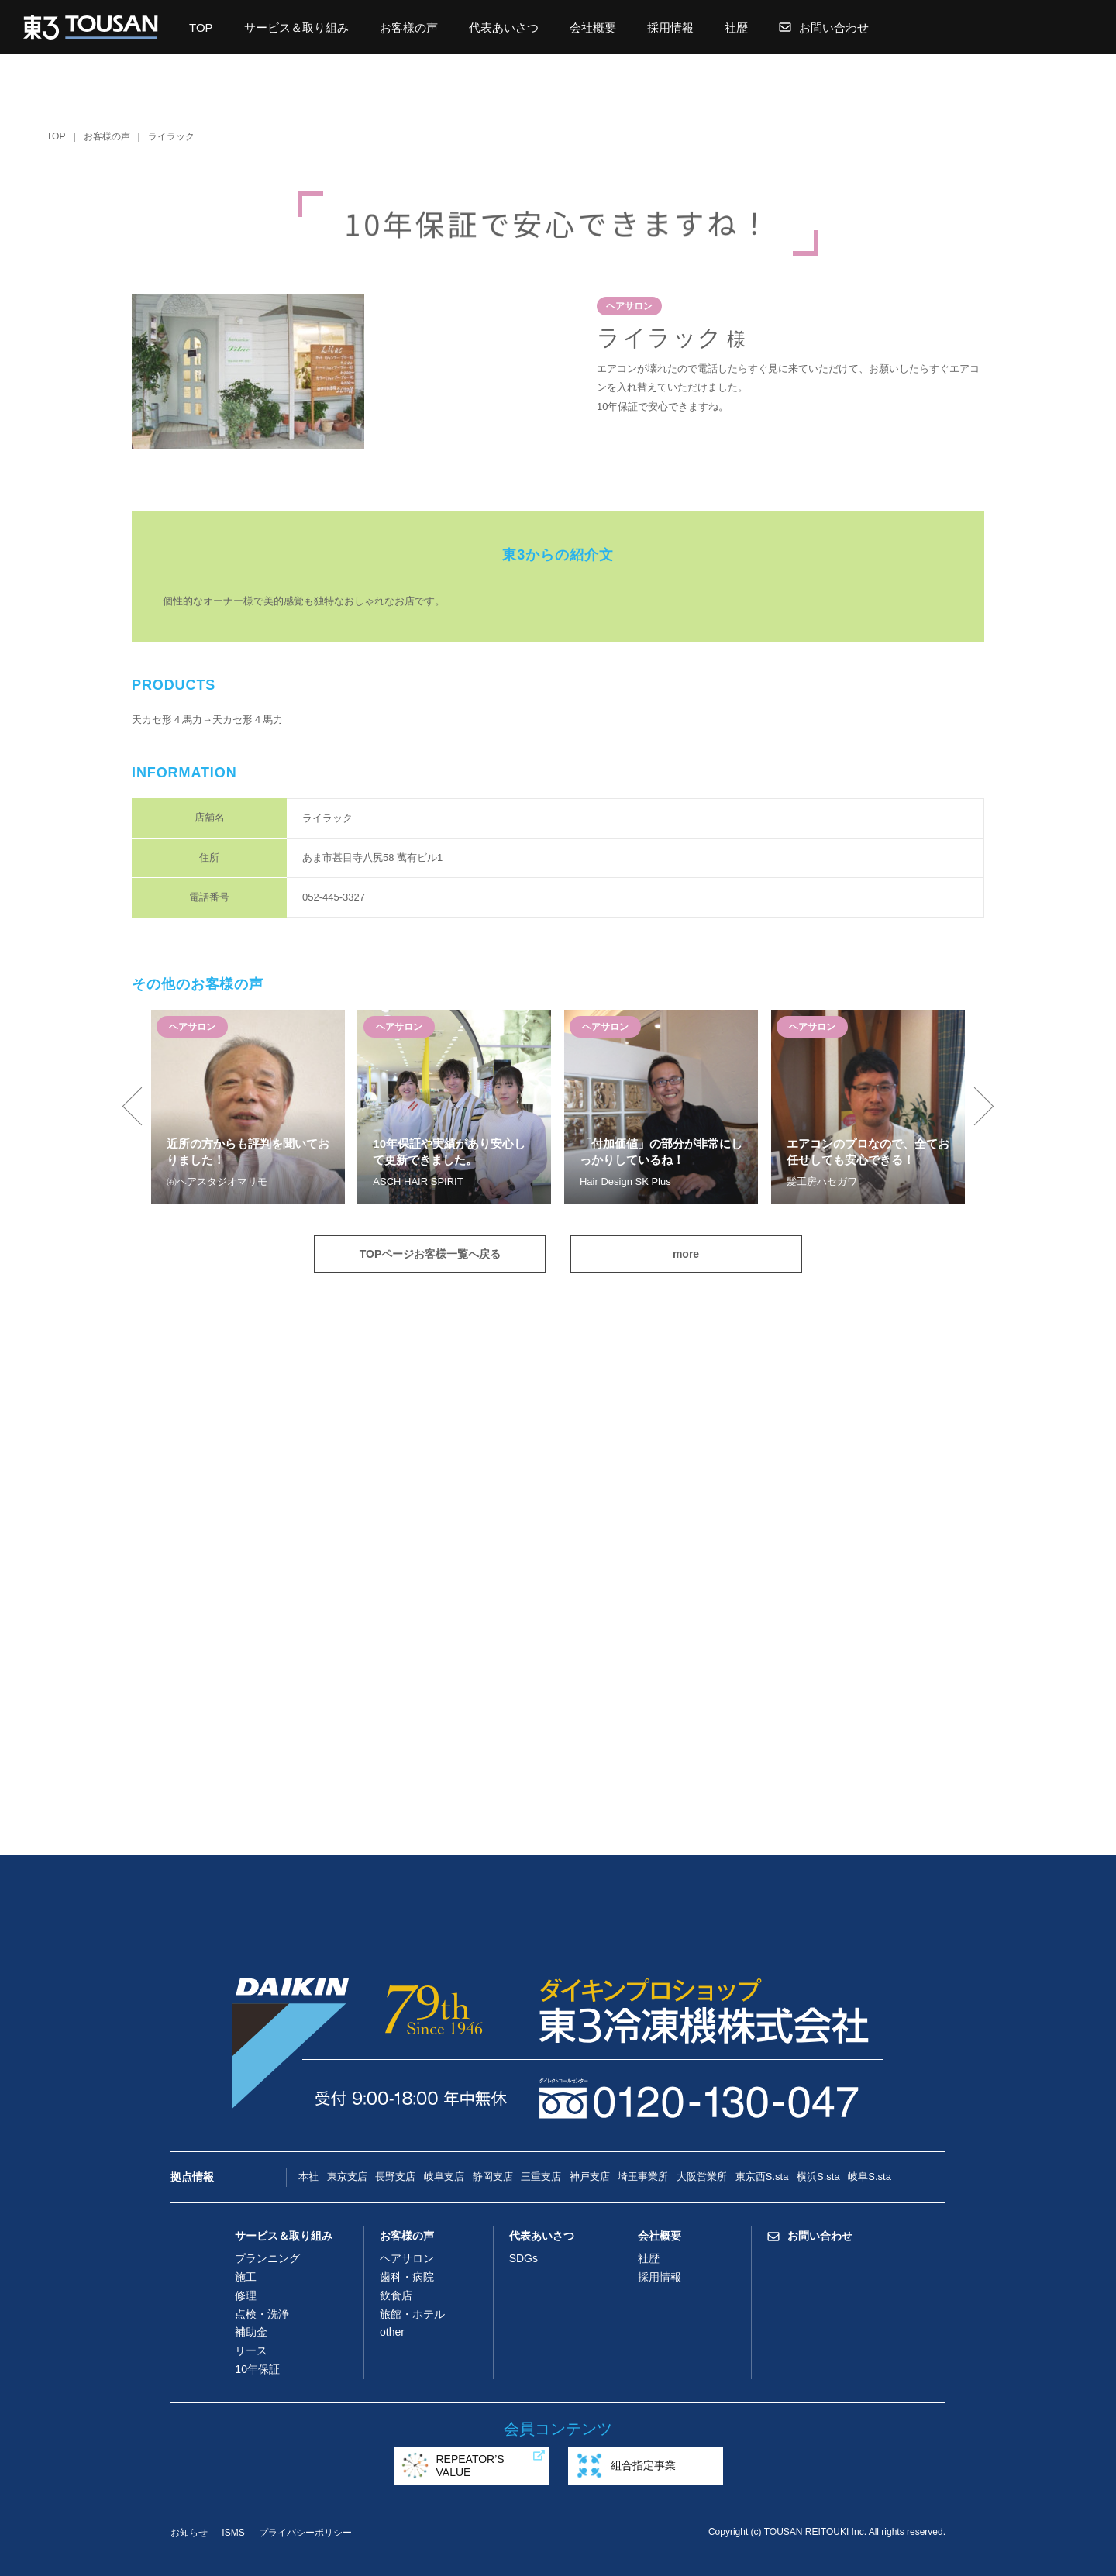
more (686, 1254)
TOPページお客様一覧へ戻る (430, 1254)
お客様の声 (409, 27)
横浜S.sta (818, 2176)
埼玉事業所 (643, 2176)
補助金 (251, 2332)
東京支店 (347, 2176)
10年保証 (257, 2369)
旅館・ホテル (412, 2314)
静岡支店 (493, 2176)
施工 (246, 2277)
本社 (308, 2176)
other (392, 2332)
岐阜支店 (444, 2176)
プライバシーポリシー (305, 2532)
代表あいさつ (504, 27)
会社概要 (593, 27)
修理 (246, 2295)
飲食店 (396, 2295)
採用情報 (670, 27)
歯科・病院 (407, 2277)
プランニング (267, 2258)
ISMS (233, 2532)
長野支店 (395, 2176)
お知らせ (189, 2532)
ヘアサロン (407, 2258)
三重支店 (541, 2176)
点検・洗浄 (262, 2314)
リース (251, 2350)
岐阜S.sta (869, 2176)
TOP (201, 27)
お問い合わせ (824, 27)
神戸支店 (590, 2176)
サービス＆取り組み (296, 27)
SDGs (523, 2258)
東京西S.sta (762, 2176)
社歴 (736, 27)
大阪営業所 (702, 2176)
